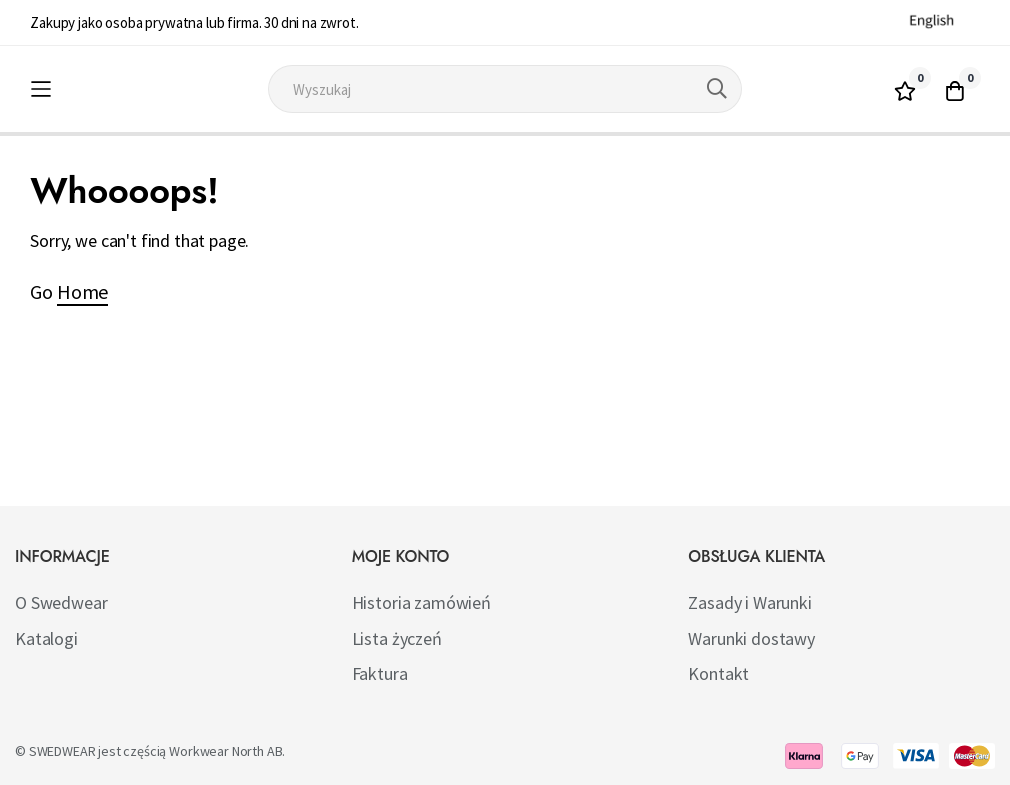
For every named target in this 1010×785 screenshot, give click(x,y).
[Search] (717, 89)
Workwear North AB (225, 751)
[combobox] (505, 89)
